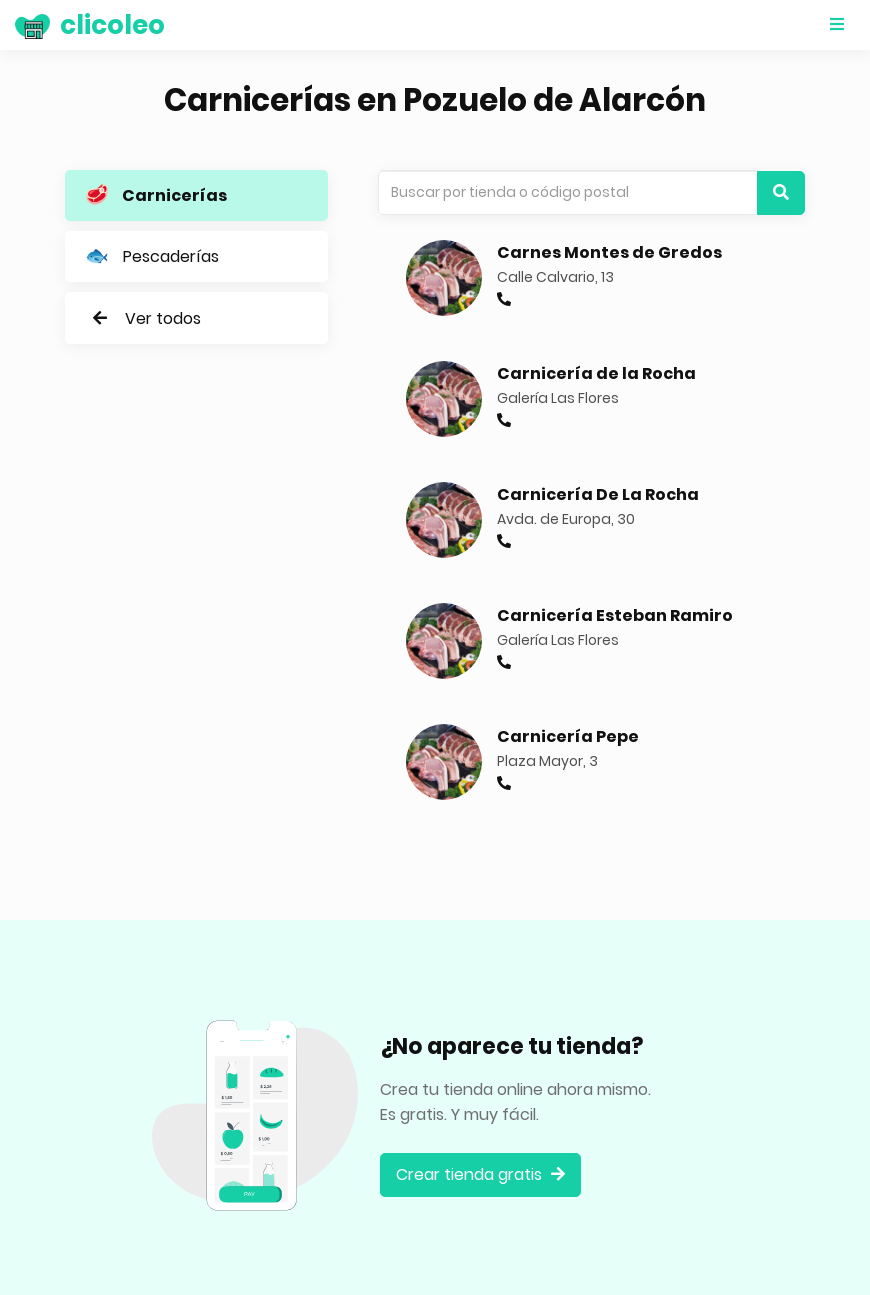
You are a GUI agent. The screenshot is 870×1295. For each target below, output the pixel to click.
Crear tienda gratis (480, 1174)
